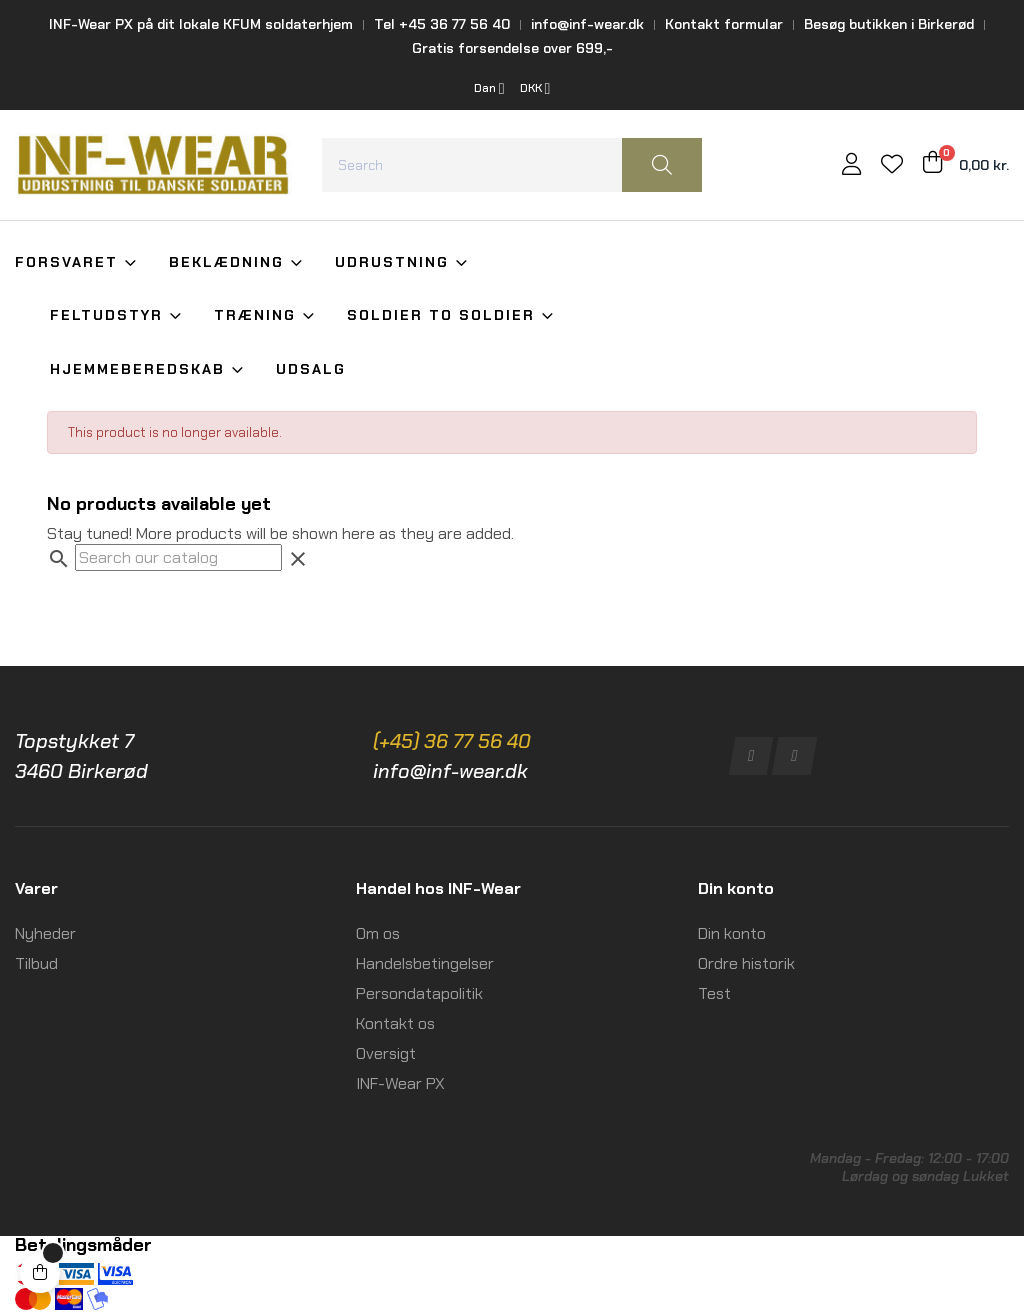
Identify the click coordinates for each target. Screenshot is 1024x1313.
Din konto (732, 933)
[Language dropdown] (489, 89)
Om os (378, 933)
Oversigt (386, 1053)
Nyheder (45, 933)
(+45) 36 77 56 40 (452, 741)
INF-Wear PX (400, 1083)
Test (714, 993)
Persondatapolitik (419, 993)
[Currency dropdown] (535, 89)
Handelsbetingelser (425, 963)
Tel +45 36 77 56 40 (442, 24)
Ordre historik (746, 963)
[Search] (178, 557)
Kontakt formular (724, 24)
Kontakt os (395, 1023)
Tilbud (36, 963)
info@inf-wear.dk (587, 24)
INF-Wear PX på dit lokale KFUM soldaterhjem (201, 24)
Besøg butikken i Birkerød (889, 24)
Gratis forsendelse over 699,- (512, 48)
